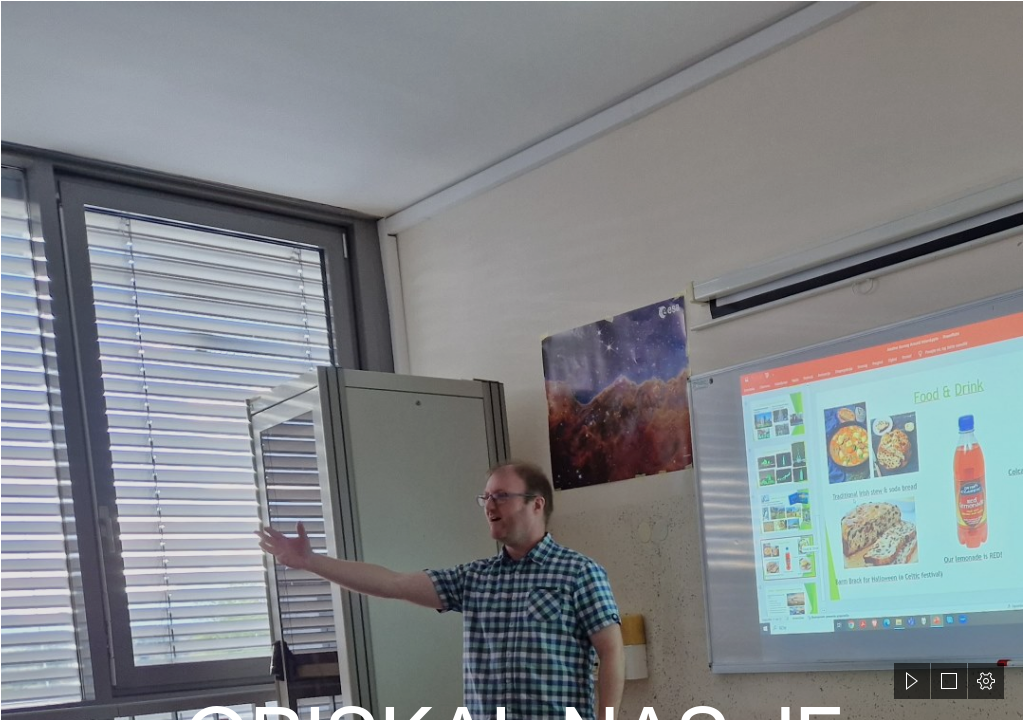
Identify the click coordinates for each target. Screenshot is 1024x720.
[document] (512, 360)
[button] (912, 681)
